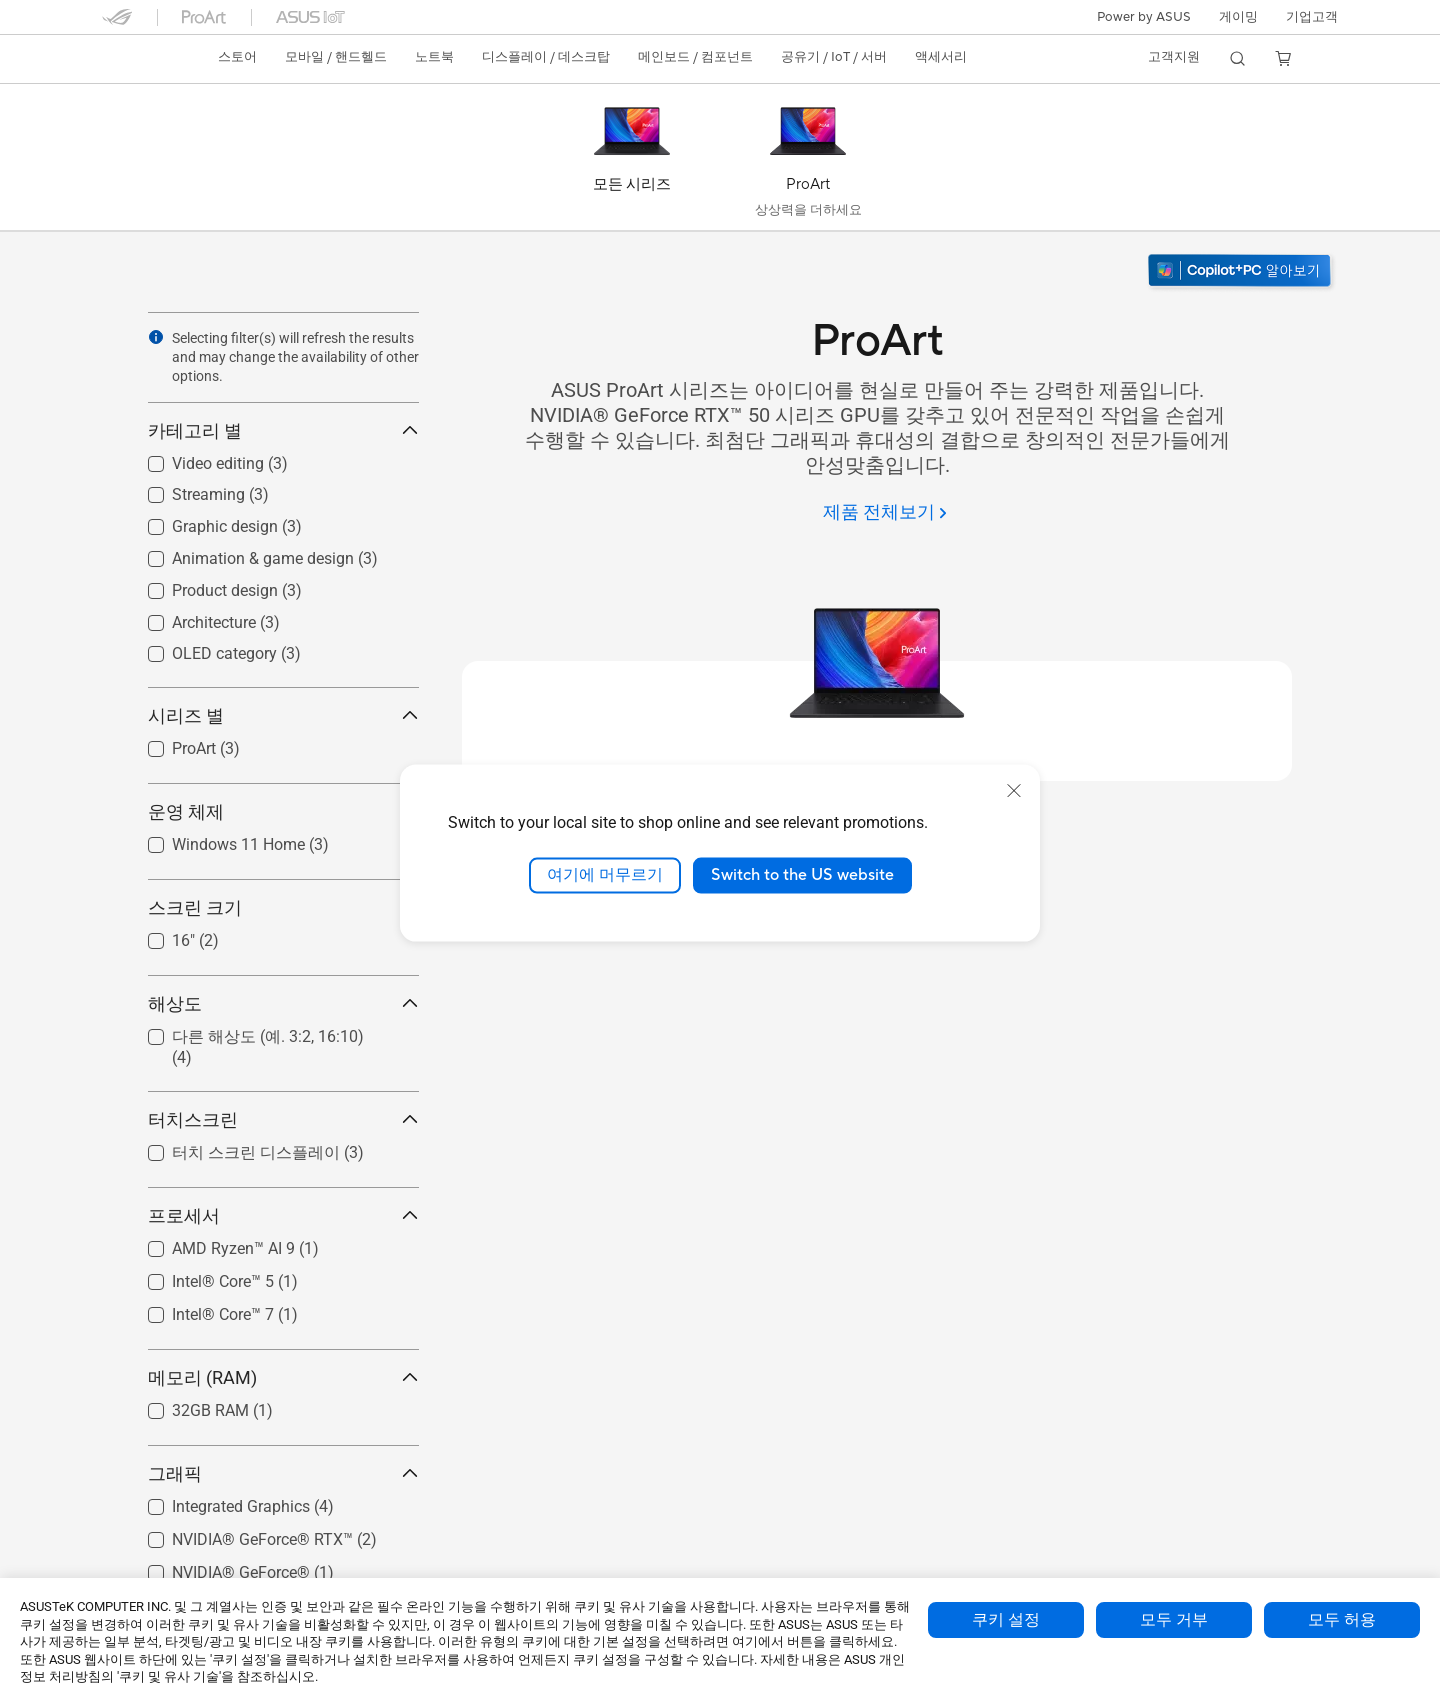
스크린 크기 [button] (283, 907)
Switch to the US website (802, 875)
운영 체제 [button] (283, 811)
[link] (136, 59)
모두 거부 (1174, 1620)
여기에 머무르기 (605, 875)
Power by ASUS (1144, 17)
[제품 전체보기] (885, 513)
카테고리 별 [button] (283, 430)
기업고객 (1312, 17)
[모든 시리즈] (632, 162)
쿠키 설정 (1006, 1620)
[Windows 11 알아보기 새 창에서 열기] (1241, 272)
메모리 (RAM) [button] (283, 1377)
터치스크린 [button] (283, 1119)
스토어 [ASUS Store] (237, 57)
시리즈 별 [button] (283, 715)
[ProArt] (808, 162)
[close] (1014, 791)
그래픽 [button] (283, 1473)
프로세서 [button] (283, 1215)
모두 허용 (1342, 1620)
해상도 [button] (283, 1003)
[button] (1238, 17)
